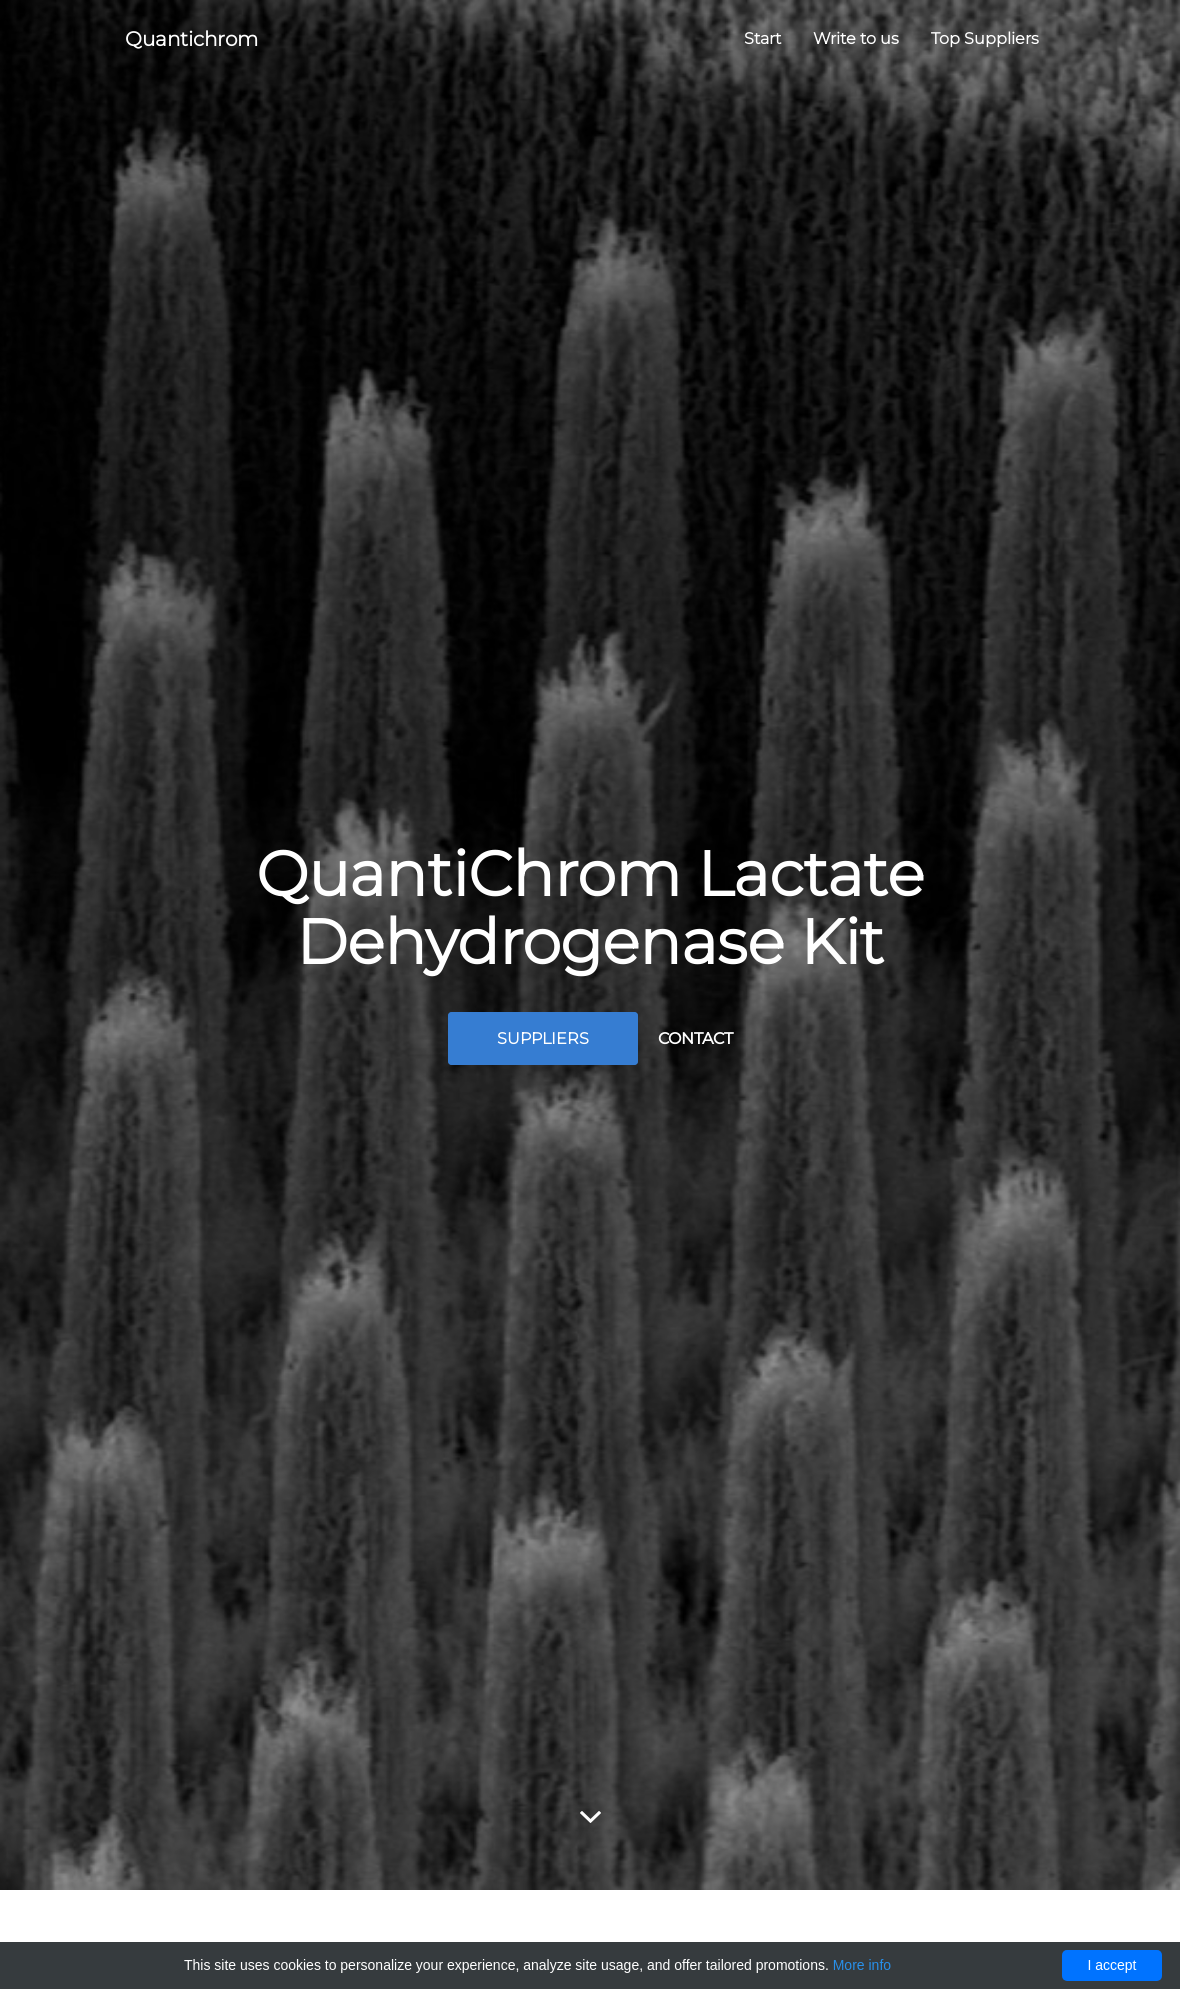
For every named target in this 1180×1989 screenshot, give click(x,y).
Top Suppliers (985, 38)
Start (762, 38)
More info (862, 1965)
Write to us (856, 38)
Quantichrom (191, 39)
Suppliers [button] (543, 1038)
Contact (695, 1038)
